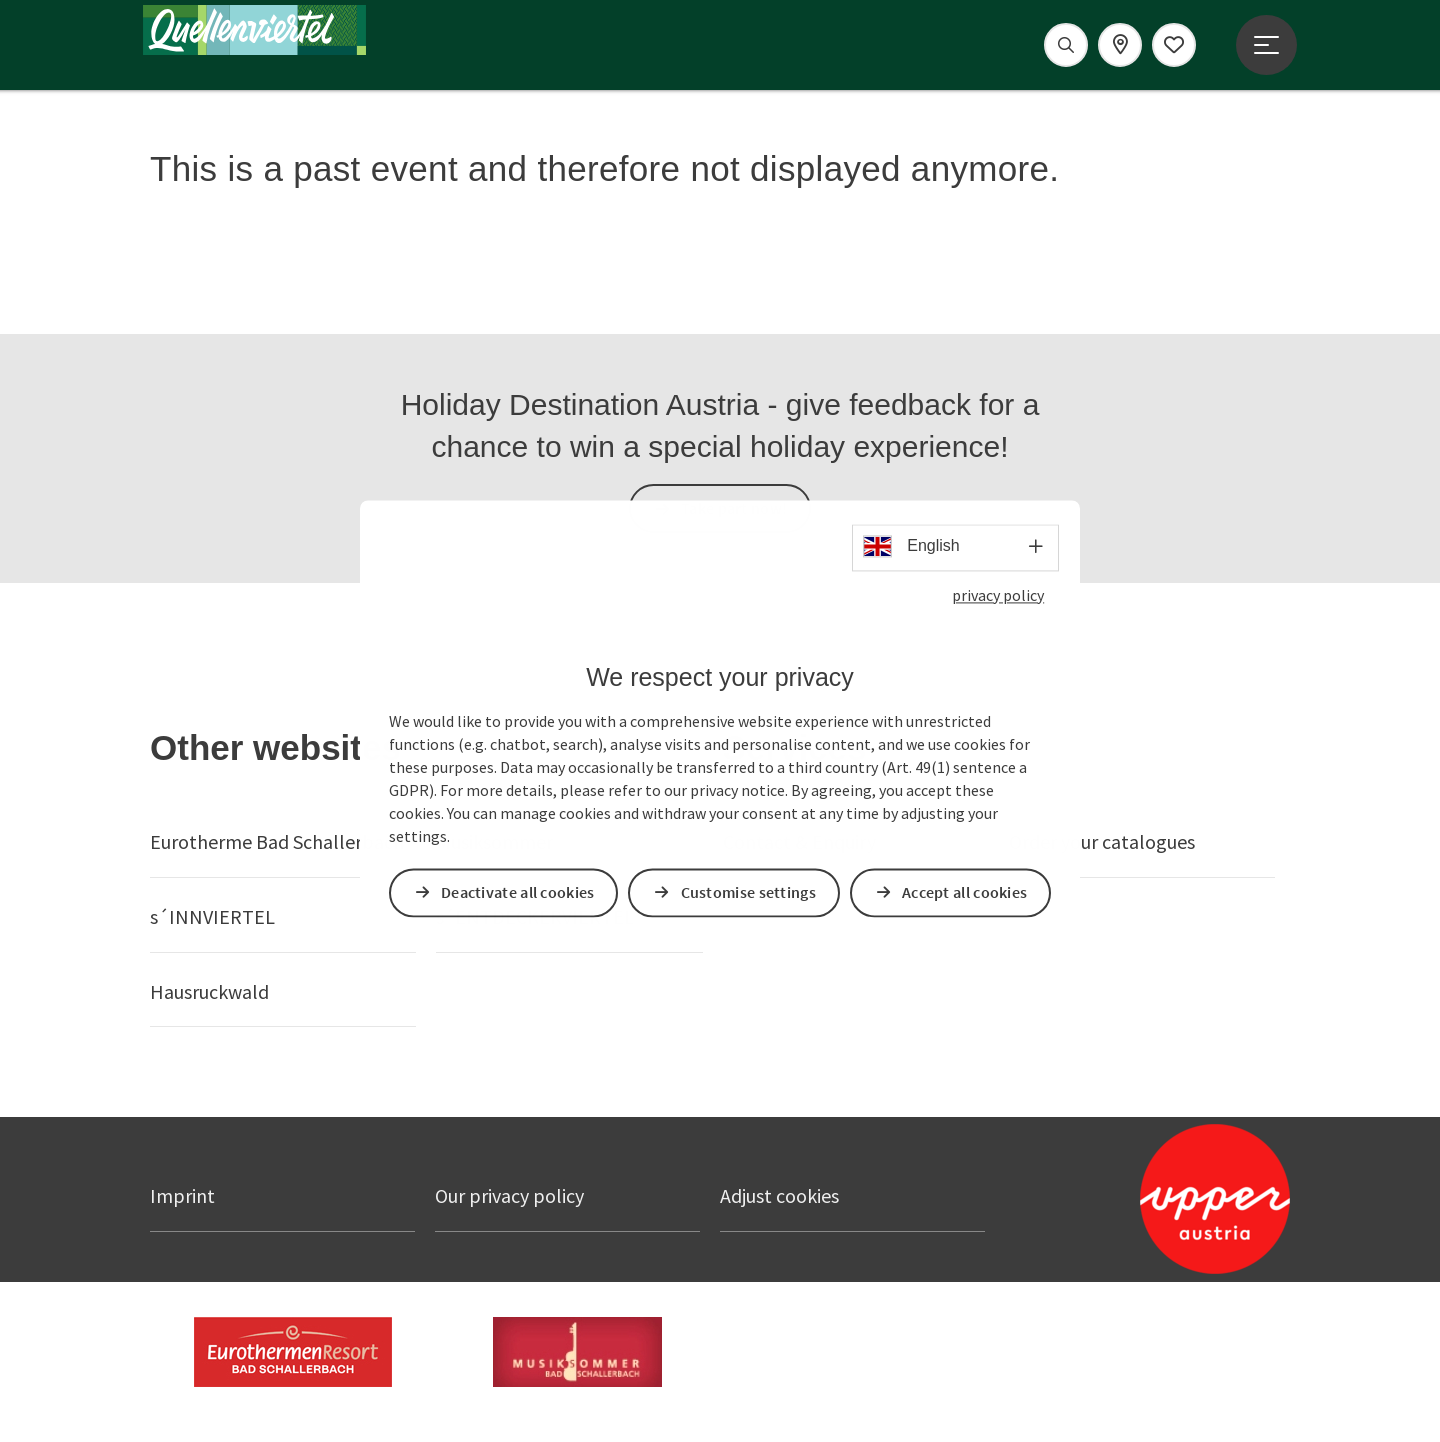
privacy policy (998, 596)
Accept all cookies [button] (965, 892)
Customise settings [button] (749, 892)
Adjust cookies (779, 1195)
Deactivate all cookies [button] (519, 892)
